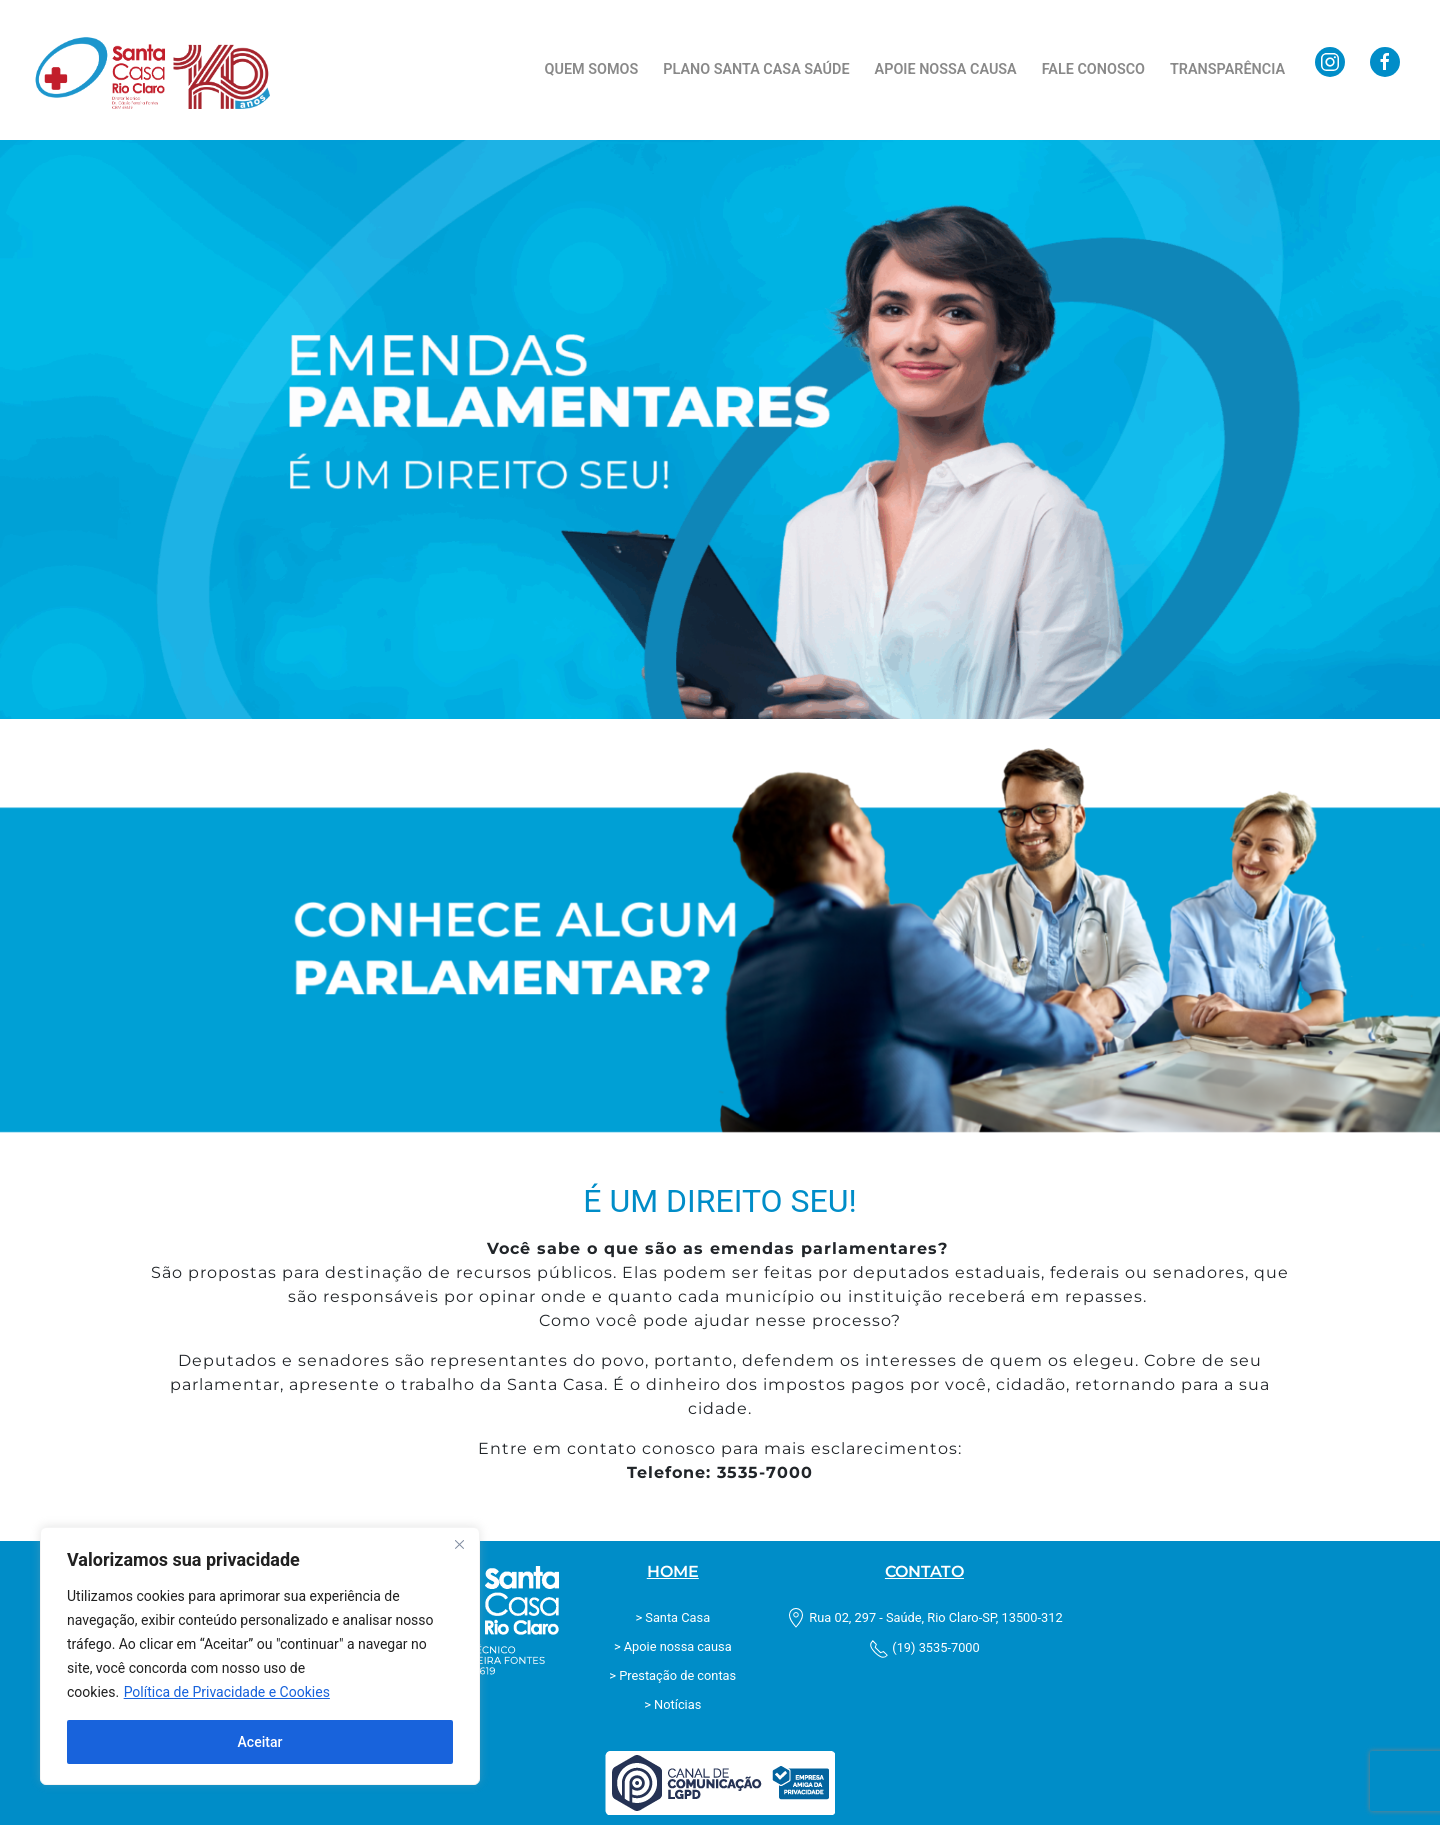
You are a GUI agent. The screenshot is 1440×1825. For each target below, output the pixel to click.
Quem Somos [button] (592, 69)
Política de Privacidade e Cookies (227, 1692)
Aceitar (260, 1742)
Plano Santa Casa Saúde (756, 69)
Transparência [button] (1227, 69)
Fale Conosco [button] (1093, 69)
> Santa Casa (672, 1617)
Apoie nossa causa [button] (946, 69)
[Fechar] (459, 1544)
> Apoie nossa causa (673, 1646)
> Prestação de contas (672, 1675)
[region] (260, 1656)
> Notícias (672, 1704)
